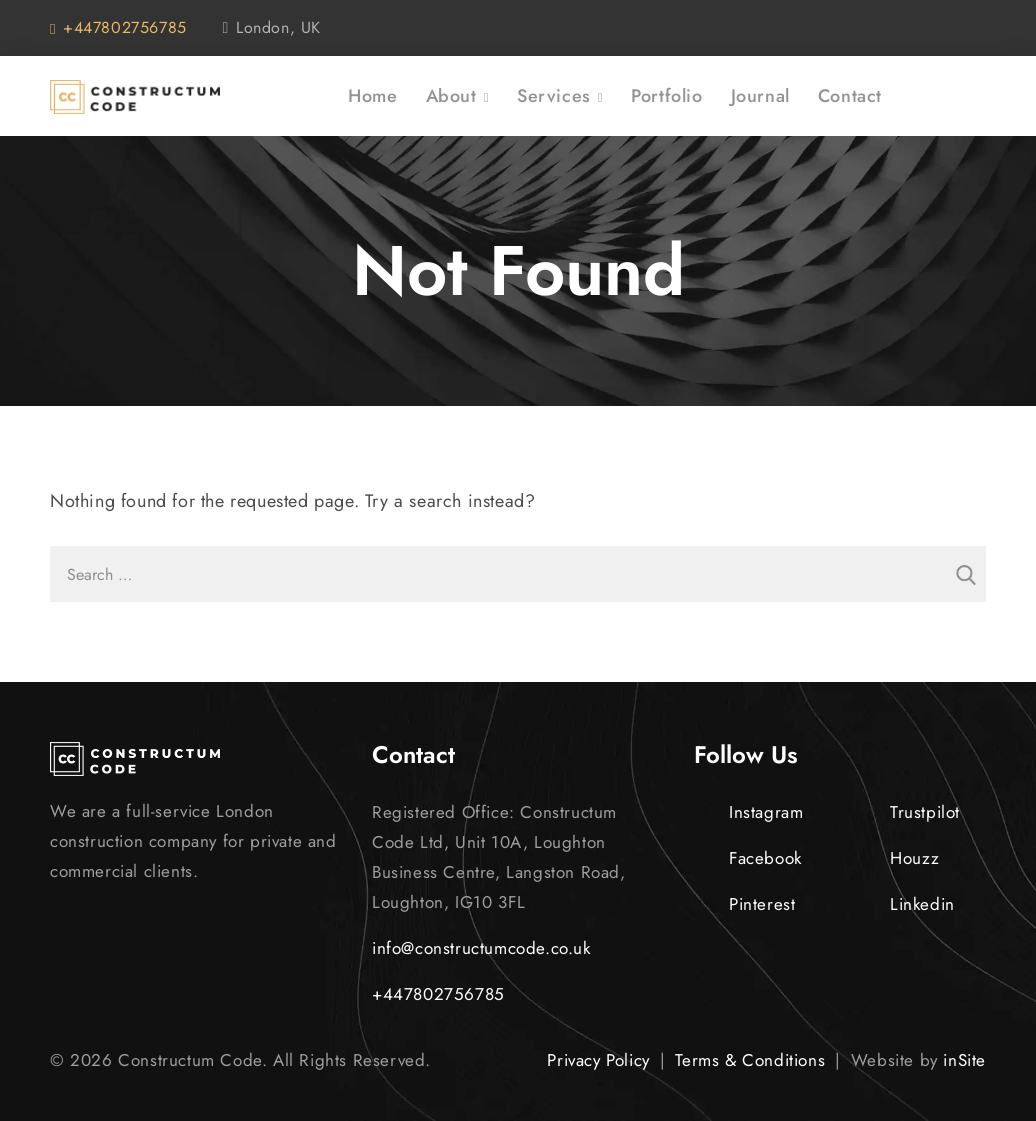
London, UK (272, 27)
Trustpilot (907, 812)
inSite (964, 1060)
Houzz (897, 858)
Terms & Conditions (750, 1060)
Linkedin (905, 904)
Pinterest (744, 904)
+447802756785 (118, 27)
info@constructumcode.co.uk (481, 948)
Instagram (748, 812)
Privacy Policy (598, 1060)
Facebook (748, 858)
